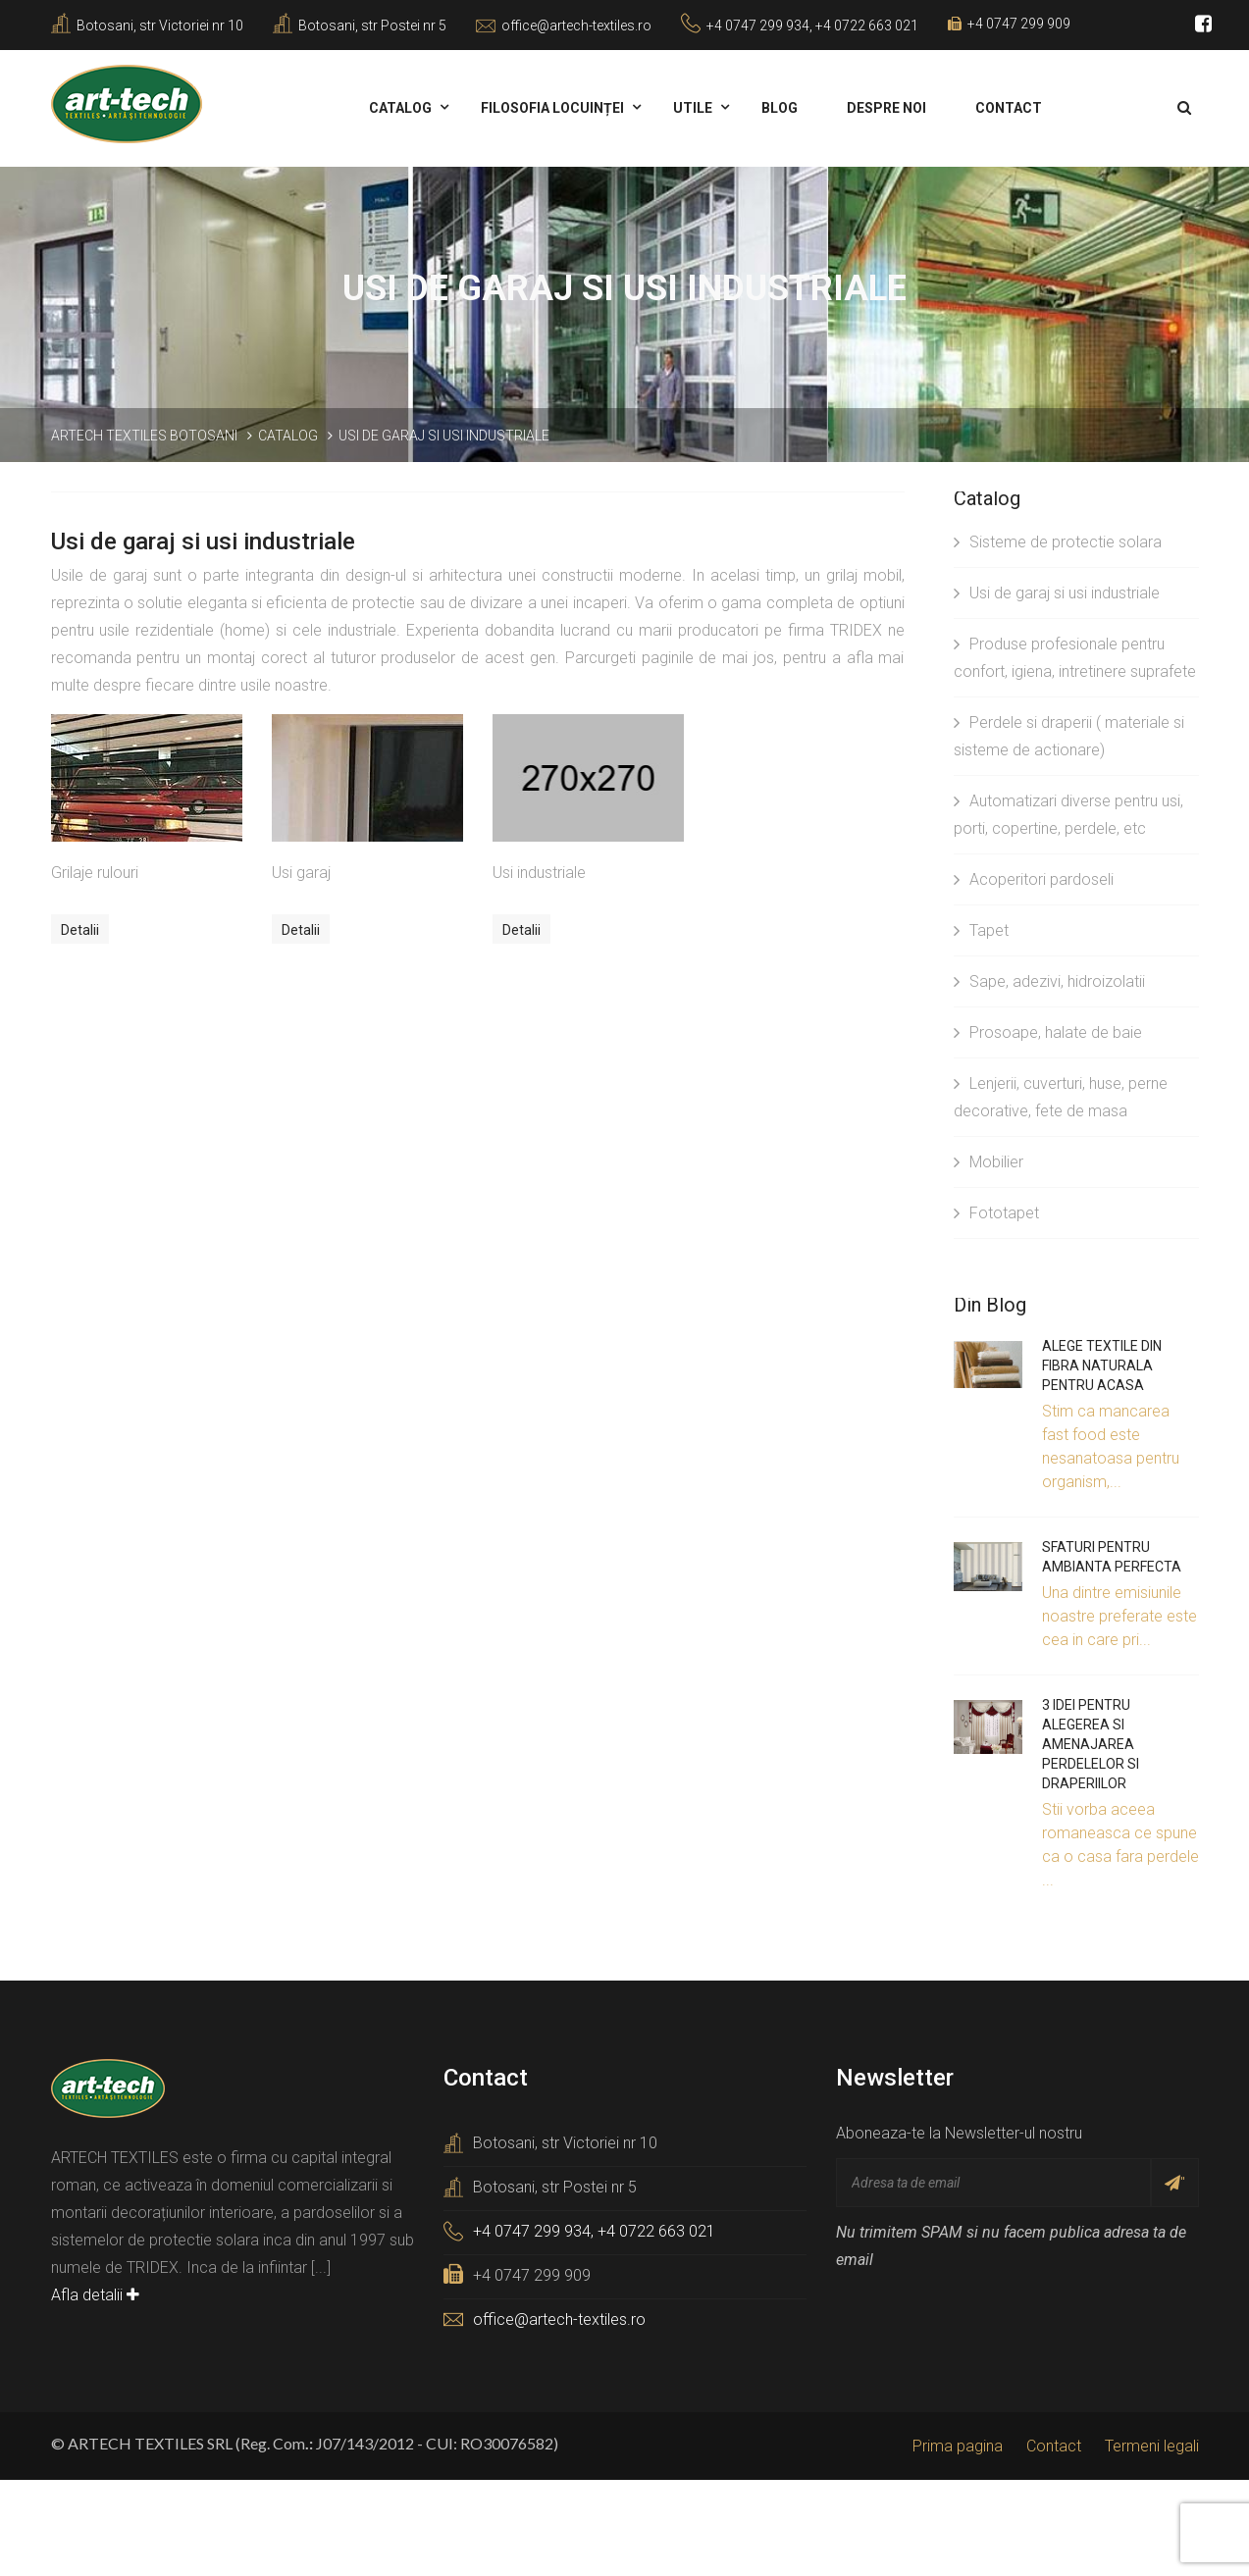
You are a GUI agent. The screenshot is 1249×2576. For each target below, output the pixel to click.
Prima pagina (957, 2446)
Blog (779, 108)
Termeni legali (1152, 2446)
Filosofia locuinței (552, 108)
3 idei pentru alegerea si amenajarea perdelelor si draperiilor (1090, 1744)
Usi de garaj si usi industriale (1057, 593)
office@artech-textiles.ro (576, 25)
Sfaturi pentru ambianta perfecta (1111, 1556)
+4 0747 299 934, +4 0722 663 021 (812, 25)
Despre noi (886, 108)
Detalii (80, 930)
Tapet (981, 930)
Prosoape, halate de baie (1048, 1032)
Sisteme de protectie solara (1058, 542)
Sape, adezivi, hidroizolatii (1049, 981)
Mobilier (988, 1162)
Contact (1008, 108)
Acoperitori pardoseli (1034, 879)
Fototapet (996, 1213)
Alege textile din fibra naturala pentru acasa (1102, 1365)
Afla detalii (95, 2295)
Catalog (400, 108)
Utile (692, 108)
